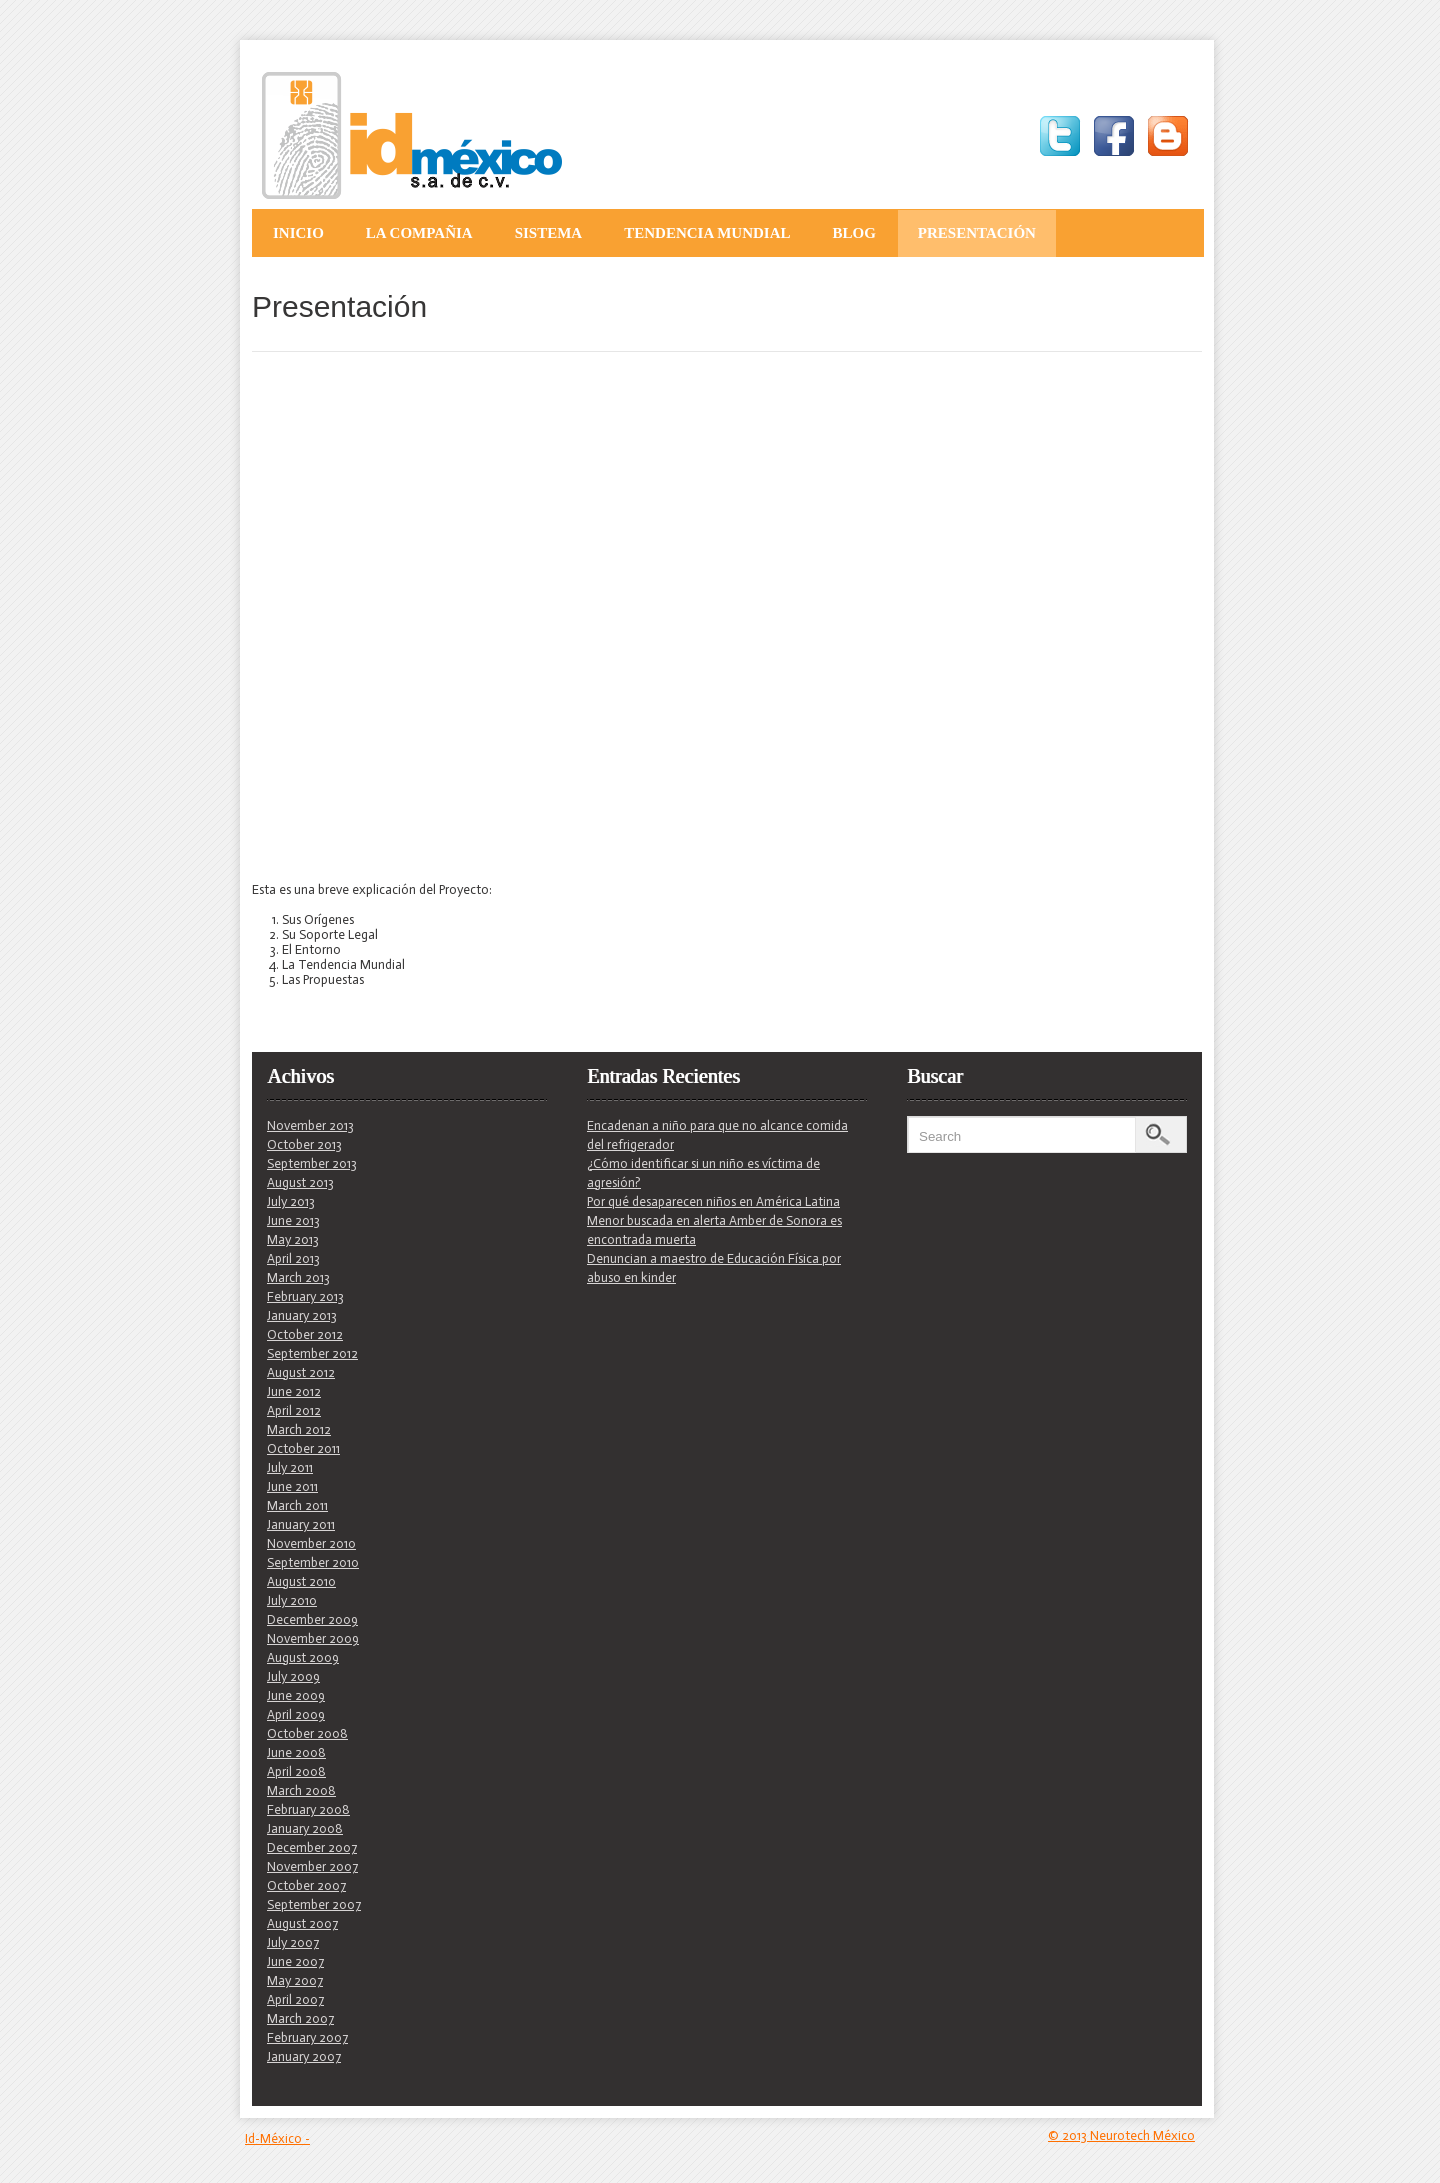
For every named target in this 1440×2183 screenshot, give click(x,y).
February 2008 (308, 1809)
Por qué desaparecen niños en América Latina (713, 1201)
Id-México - (277, 2138)
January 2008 (305, 1828)
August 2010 (301, 1581)
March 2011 (297, 1505)
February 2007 (307, 2037)
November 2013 (310, 1125)
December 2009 (312, 1619)
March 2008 (301, 1790)
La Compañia (419, 233)
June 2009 (296, 1695)
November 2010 (311, 1543)
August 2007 (302, 1923)
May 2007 (295, 1980)
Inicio (298, 233)
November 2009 (313, 1638)
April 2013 (293, 1258)
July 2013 (291, 1201)
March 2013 (298, 1277)
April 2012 (294, 1410)
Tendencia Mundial (707, 233)
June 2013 (293, 1220)
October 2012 (305, 1334)
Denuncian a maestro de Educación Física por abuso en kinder (714, 1268)
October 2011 (303, 1448)
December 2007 (312, 1847)
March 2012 (299, 1429)
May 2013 (293, 1239)
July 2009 (293, 1676)
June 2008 (296, 1752)
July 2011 (290, 1467)
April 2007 (295, 1999)
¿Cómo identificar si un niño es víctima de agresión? (703, 1173)
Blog (853, 233)
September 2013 (312, 1163)
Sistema (549, 233)
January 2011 (301, 1524)
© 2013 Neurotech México (1121, 2135)
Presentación (977, 233)
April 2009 (296, 1714)
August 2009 (303, 1657)
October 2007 (306, 1885)
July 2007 (293, 1942)
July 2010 (292, 1600)
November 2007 (312, 1866)
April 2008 (296, 1771)
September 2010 (313, 1562)
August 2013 (300, 1182)
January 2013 (302, 1315)
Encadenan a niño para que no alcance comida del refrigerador (717, 1135)
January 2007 (304, 2056)
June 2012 (294, 1391)
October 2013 (304, 1144)
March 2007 (300, 2018)
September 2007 (314, 1904)
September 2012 (312, 1353)
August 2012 (301, 1372)
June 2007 (295, 1961)
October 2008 (307, 1733)
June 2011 (292, 1486)
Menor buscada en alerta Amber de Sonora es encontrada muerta (714, 1230)
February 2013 (305, 1296)
